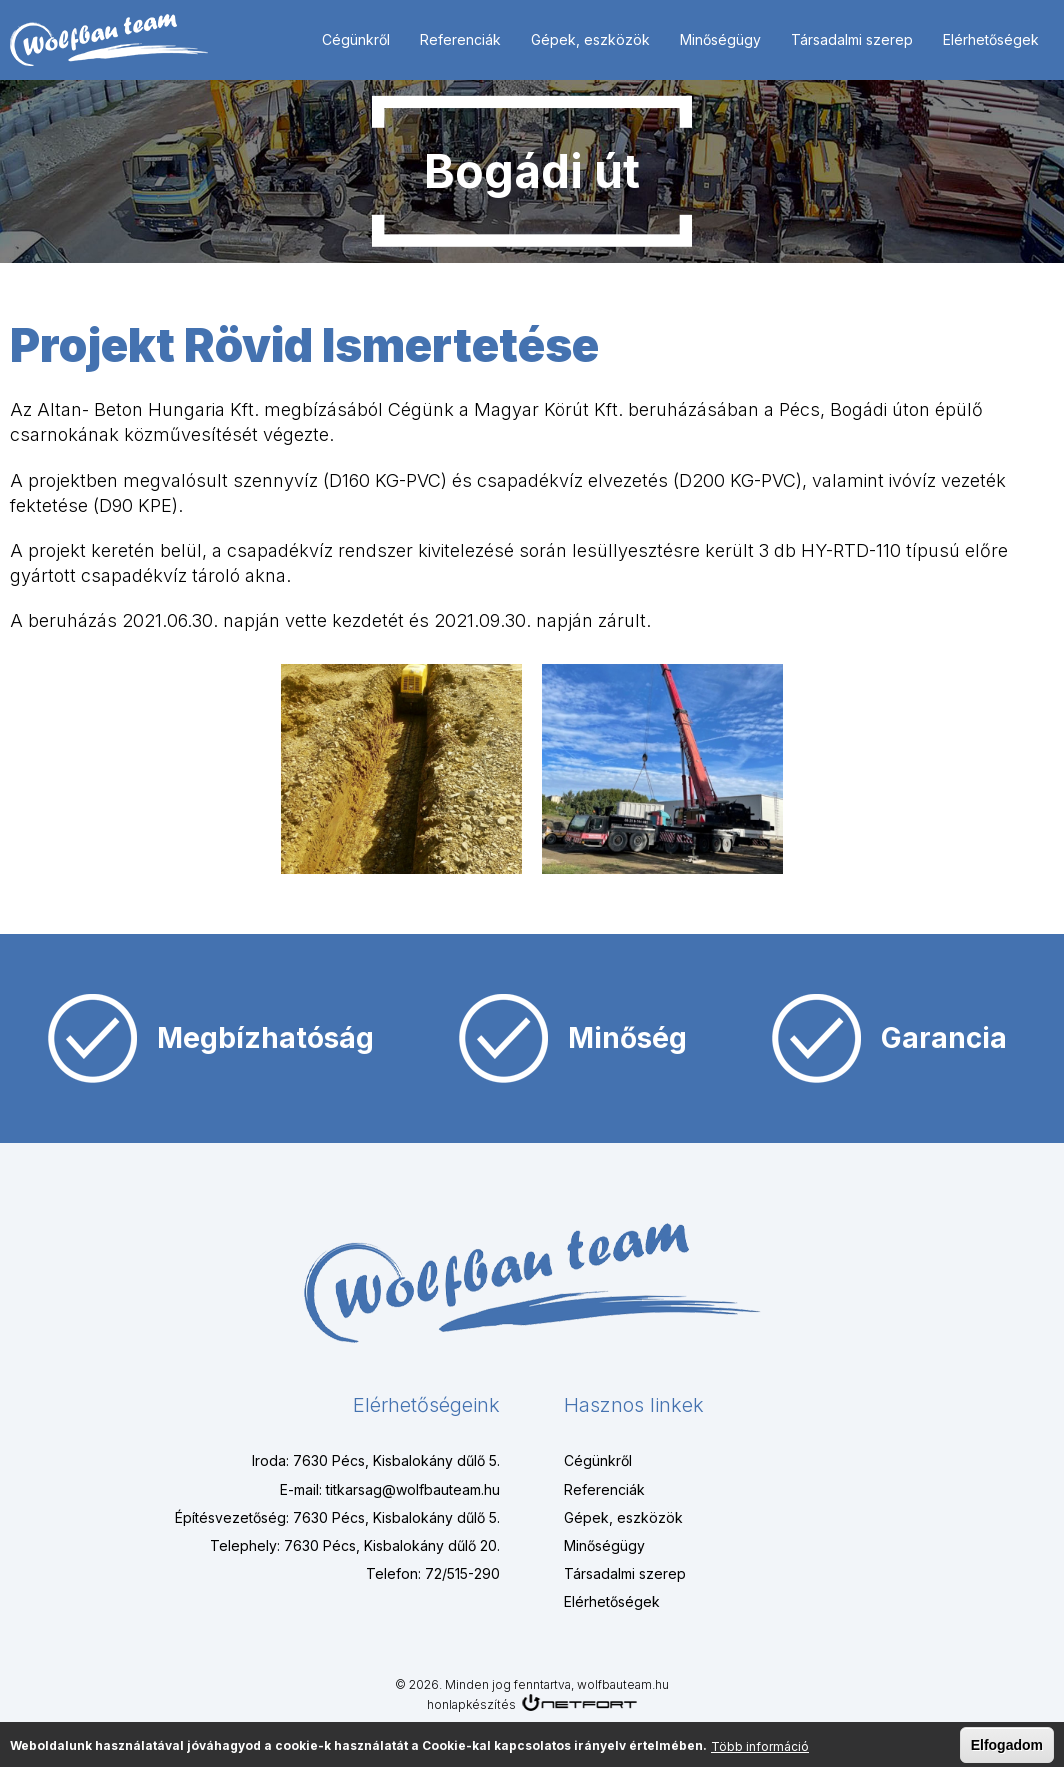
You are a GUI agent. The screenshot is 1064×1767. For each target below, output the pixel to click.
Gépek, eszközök (590, 39)
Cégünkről (356, 39)
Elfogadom (1007, 1746)
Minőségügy (720, 39)
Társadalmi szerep (852, 39)
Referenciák (460, 39)
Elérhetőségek (991, 39)
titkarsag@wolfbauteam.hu (413, 1489)
